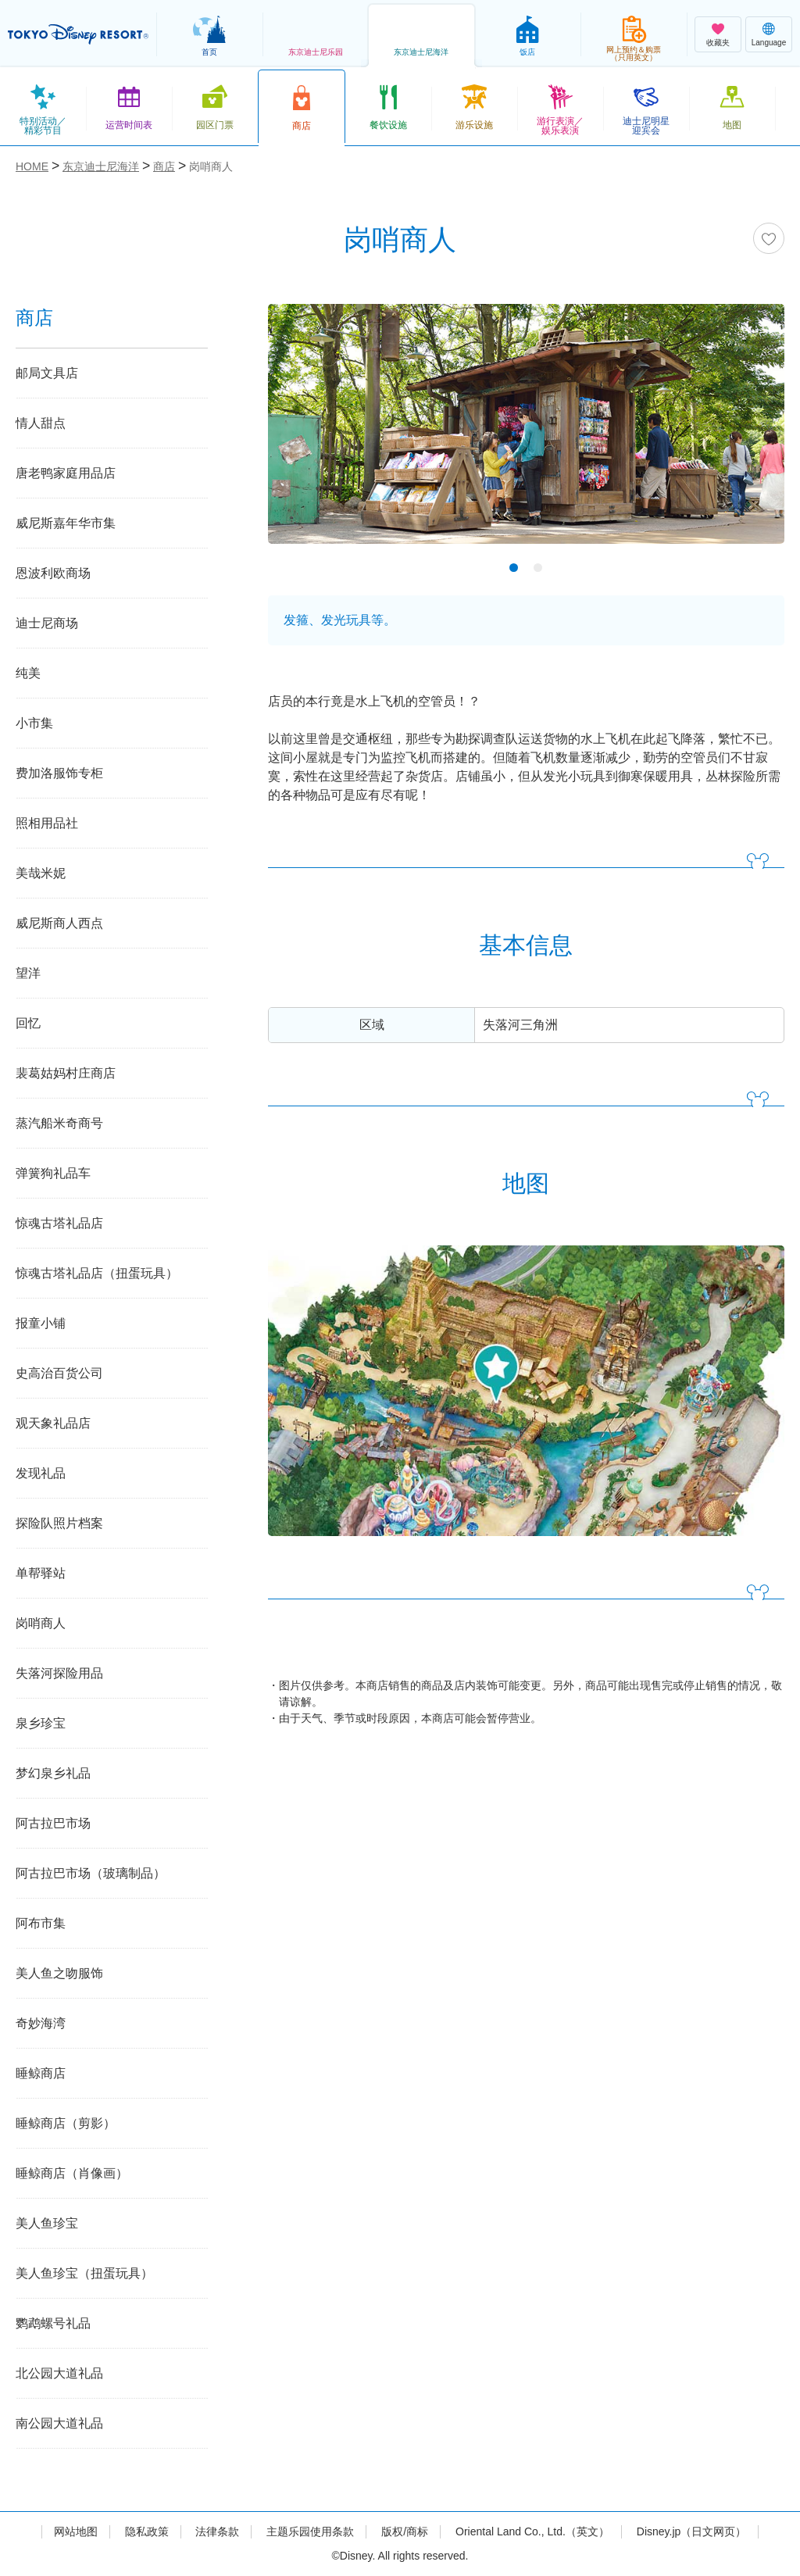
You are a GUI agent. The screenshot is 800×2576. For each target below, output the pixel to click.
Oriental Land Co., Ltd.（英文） (532, 2531)
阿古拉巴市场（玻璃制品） (91, 1873)
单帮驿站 (41, 1573)
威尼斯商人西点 (59, 923)
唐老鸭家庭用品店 (66, 473)
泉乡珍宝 (41, 1723)
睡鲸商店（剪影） (66, 2123)
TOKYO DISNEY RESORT (78, 34)
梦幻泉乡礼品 (53, 1773)
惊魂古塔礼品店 (59, 1223)
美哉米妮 (41, 873)
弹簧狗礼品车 (53, 1173)
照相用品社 (47, 823)
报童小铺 (41, 1323)
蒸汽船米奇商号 (59, 1123)
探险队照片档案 (59, 1523)
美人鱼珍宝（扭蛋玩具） (84, 2273)
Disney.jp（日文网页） (692, 2531)
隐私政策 (147, 2531)
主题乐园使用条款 (310, 2531)
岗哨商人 (41, 1623)
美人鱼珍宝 (47, 2223)
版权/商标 (404, 2531)
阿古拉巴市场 (53, 1823)
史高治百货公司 (59, 1373)
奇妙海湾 (41, 2023)
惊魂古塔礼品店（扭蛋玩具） (97, 1273)
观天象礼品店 (53, 1423)
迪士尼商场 (47, 623)
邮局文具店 (47, 373)
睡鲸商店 (41, 2073)
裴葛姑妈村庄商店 (66, 1073)
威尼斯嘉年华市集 (66, 523)
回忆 (28, 1023)
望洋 (28, 973)
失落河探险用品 (59, 1673)
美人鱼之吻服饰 (59, 1973)
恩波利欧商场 (53, 573)
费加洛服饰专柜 (59, 773)
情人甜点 (41, 423)
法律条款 (217, 2531)
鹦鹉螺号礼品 (53, 2323)
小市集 (34, 723)
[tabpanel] (526, 433)
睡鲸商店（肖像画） (72, 2173)
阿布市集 (41, 1923)
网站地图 (76, 2531)
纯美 (28, 673)
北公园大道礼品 (59, 2373)
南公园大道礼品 (59, 2423)
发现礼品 (41, 1473)
